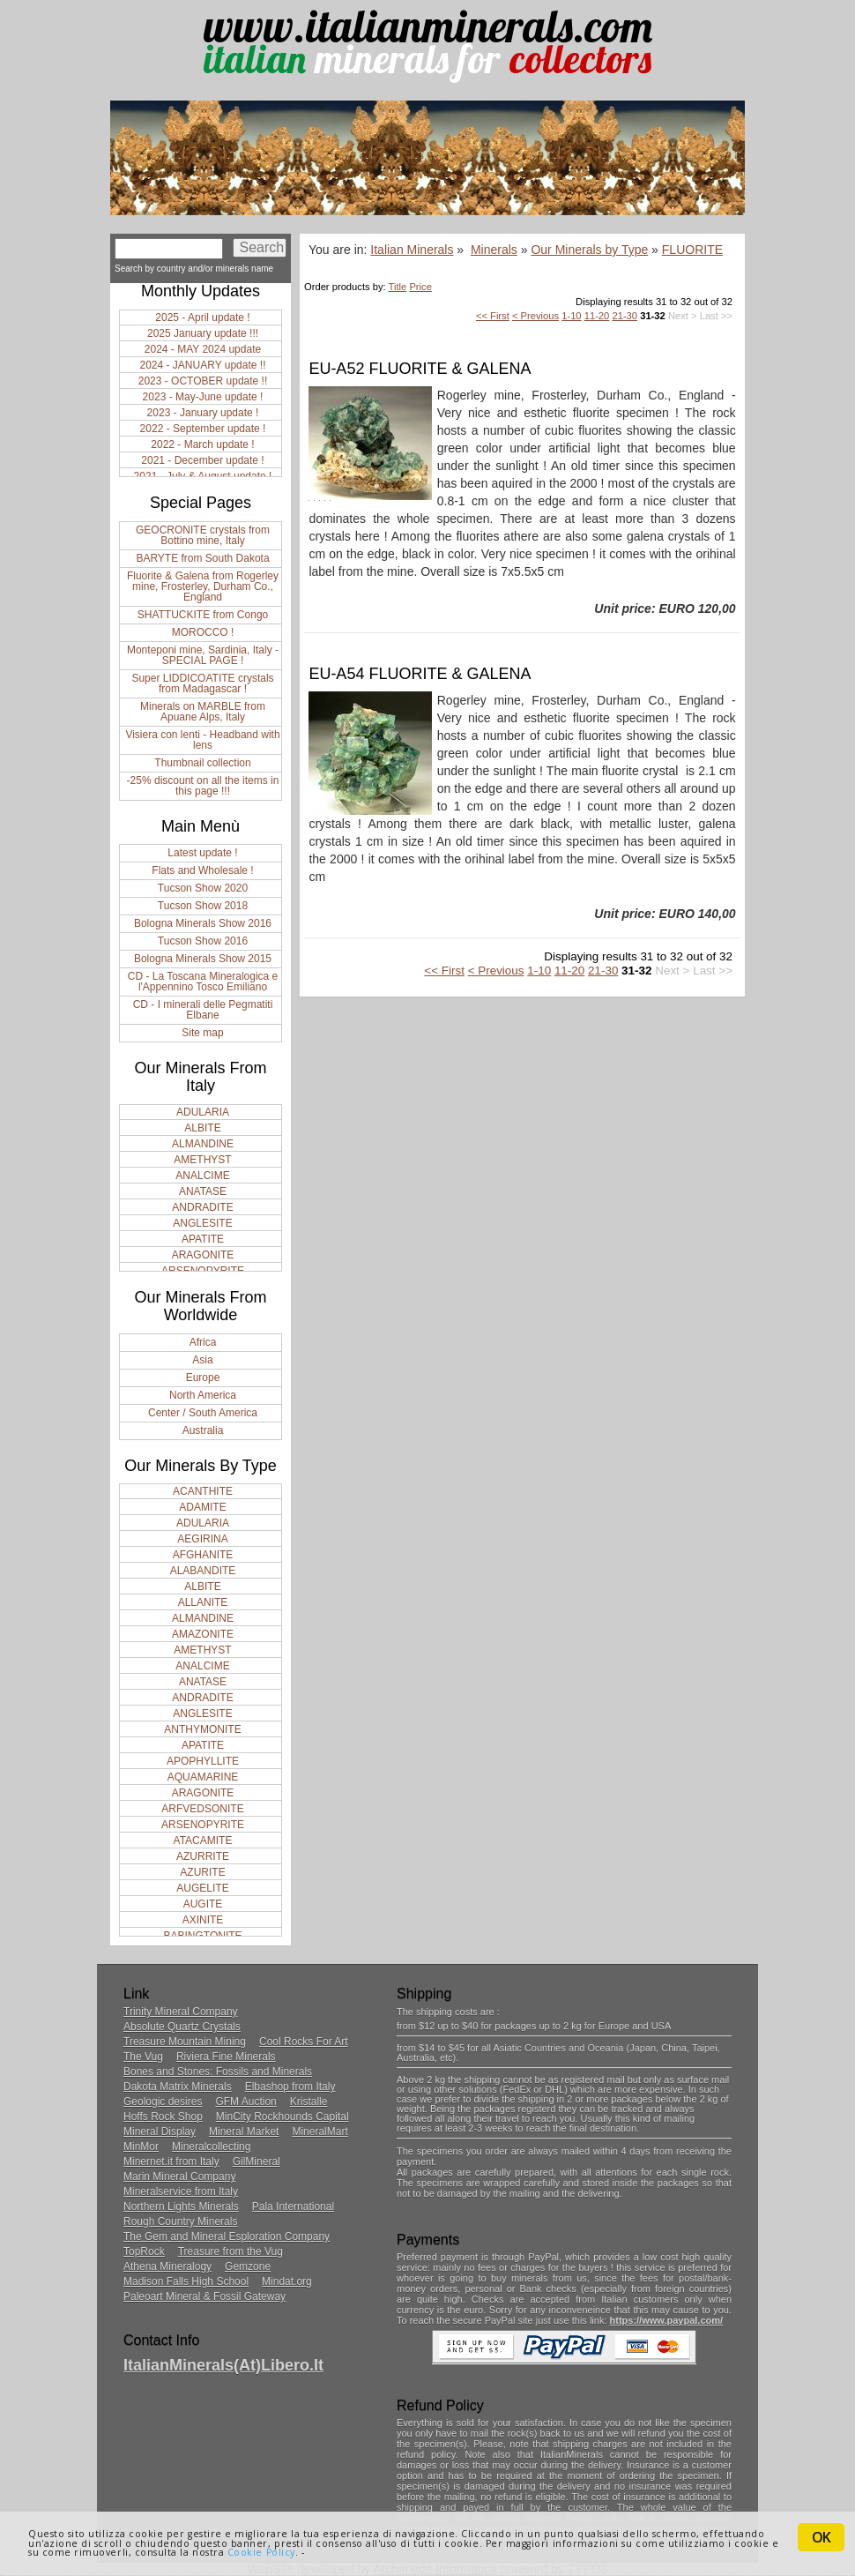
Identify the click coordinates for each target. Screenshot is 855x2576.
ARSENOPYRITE (202, 1824)
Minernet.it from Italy (171, 2161)
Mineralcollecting (211, 2146)
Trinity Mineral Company (180, 2011)
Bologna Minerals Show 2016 (202, 923)
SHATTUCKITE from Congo (203, 615)
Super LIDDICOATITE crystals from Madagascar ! (202, 683)
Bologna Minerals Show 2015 (202, 958)
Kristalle (309, 2101)
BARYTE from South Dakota (202, 558)
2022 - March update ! (202, 444)
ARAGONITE (203, 1255)
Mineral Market (244, 2131)
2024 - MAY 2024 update (203, 349)
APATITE (203, 1239)
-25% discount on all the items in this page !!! (203, 785)
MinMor (141, 2146)
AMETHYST (202, 1160)
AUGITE (203, 1904)
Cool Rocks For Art (303, 2041)
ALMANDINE (203, 1144)
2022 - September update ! (203, 428)
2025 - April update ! (202, 317)
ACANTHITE (203, 1491)
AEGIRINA (202, 1539)
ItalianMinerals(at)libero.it (223, 2365)
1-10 (571, 315)
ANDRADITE (202, 1207)
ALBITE (202, 1128)
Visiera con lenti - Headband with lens (202, 739)
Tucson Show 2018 (203, 906)
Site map (202, 1033)
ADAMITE (202, 1507)
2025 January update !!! (202, 333)
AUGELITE (202, 1888)
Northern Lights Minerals (181, 2206)
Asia (202, 1360)
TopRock (144, 2251)
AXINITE (203, 1920)
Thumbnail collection (202, 763)
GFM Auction (245, 2101)
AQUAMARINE (203, 1777)
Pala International (293, 2206)
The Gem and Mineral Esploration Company (226, 2236)
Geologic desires (162, 2101)
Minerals (494, 250)
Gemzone (248, 2266)
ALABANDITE (203, 1570)
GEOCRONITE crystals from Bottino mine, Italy (203, 535)
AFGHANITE (203, 1555)
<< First (492, 315)
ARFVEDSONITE (202, 1809)
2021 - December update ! (202, 460)
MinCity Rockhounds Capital (282, 2116)
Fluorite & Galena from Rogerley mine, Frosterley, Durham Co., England (203, 586)
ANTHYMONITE (202, 1729)
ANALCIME (202, 1175)
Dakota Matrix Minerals (177, 2086)
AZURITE (202, 1872)
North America (202, 1395)
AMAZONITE (203, 1634)
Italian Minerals (411, 250)
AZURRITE (202, 1856)
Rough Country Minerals (180, 2221)
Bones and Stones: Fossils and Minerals (217, 2071)
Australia (203, 1430)
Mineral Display (159, 2131)
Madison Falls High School (186, 2281)
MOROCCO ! (203, 632)
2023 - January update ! (203, 413)
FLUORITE (692, 250)
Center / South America (202, 1413)
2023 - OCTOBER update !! (203, 381)
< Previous (535, 315)
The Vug (143, 2056)
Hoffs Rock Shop (163, 2116)
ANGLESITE (202, 1223)
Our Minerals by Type (589, 250)
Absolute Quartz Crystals (182, 2026)
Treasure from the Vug (230, 2251)
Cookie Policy (261, 2552)
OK (821, 2537)
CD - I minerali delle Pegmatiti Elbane (203, 1009)
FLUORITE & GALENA (449, 368)
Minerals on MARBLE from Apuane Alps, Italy (202, 711)
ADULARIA (202, 1112)
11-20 (597, 315)
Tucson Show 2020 (203, 888)
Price (420, 286)
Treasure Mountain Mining (184, 2041)
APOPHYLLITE (203, 1761)
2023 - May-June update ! (203, 397)
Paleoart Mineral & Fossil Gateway (204, 2296)
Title (398, 286)
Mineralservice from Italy (180, 2191)
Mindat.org (287, 2281)
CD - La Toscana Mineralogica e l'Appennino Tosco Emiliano (203, 981)
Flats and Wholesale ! (202, 870)
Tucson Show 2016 (203, 941)
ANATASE (203, 1191)
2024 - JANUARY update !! (203, 365)
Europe (203, 1377)
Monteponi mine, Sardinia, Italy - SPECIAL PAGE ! (203, 655)
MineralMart (319, 2131)
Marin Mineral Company (179, 2176)
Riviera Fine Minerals (226, 2056)
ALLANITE (203, 1602)
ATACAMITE (203, 1840)
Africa (203, 1342)
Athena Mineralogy (167, 2266)
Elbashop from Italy (290, 2086)
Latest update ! (202, 853)
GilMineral (256, 2161)
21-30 (624, 315)
